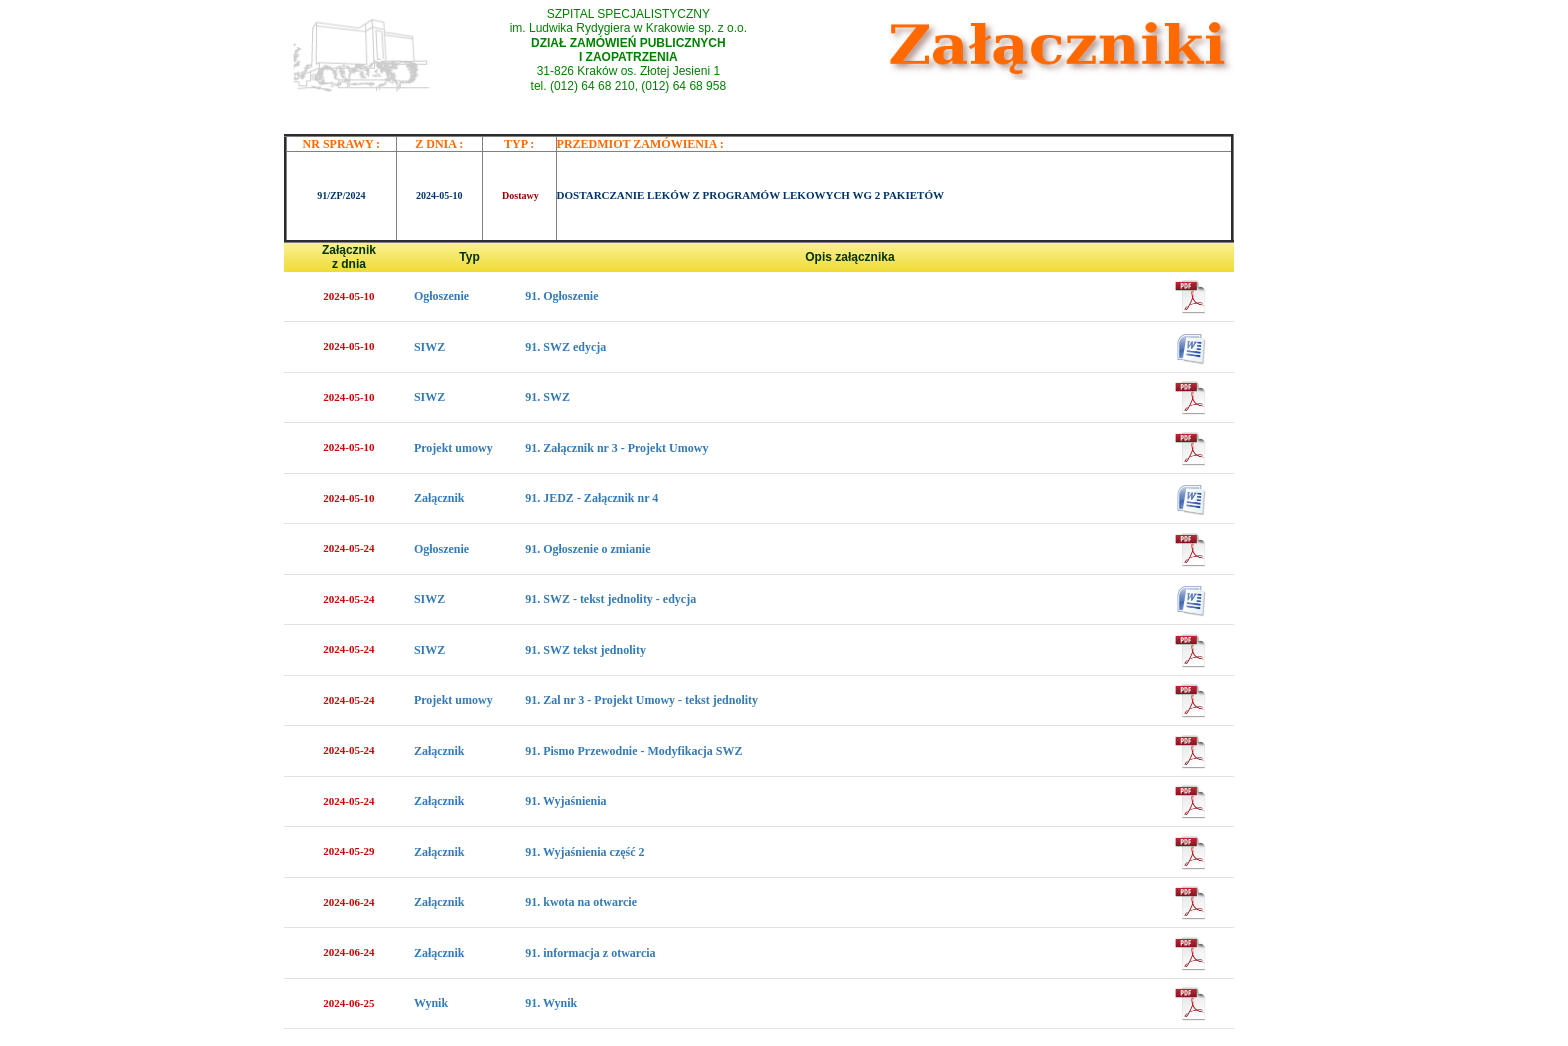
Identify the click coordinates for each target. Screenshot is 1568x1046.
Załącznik (439, 498)
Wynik (431, 1003)
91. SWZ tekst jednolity (585, 650)
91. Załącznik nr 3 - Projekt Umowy (616, 448)
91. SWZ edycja (565, 347)
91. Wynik (551, 1003)
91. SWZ (547, 397)
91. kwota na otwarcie (581, 902)
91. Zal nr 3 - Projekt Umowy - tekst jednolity (641, 700)
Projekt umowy (453, 448)
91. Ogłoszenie (561, 296)
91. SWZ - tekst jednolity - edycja (610, 599)
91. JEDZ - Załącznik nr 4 (591, 498)
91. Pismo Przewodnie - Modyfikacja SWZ (633, 751)
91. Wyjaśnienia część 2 (584, 852)
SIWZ (429, 347)
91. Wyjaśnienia (565, 801)
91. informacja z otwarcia (590, 953)
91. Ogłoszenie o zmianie (587, 549)
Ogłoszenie (441, 296)
